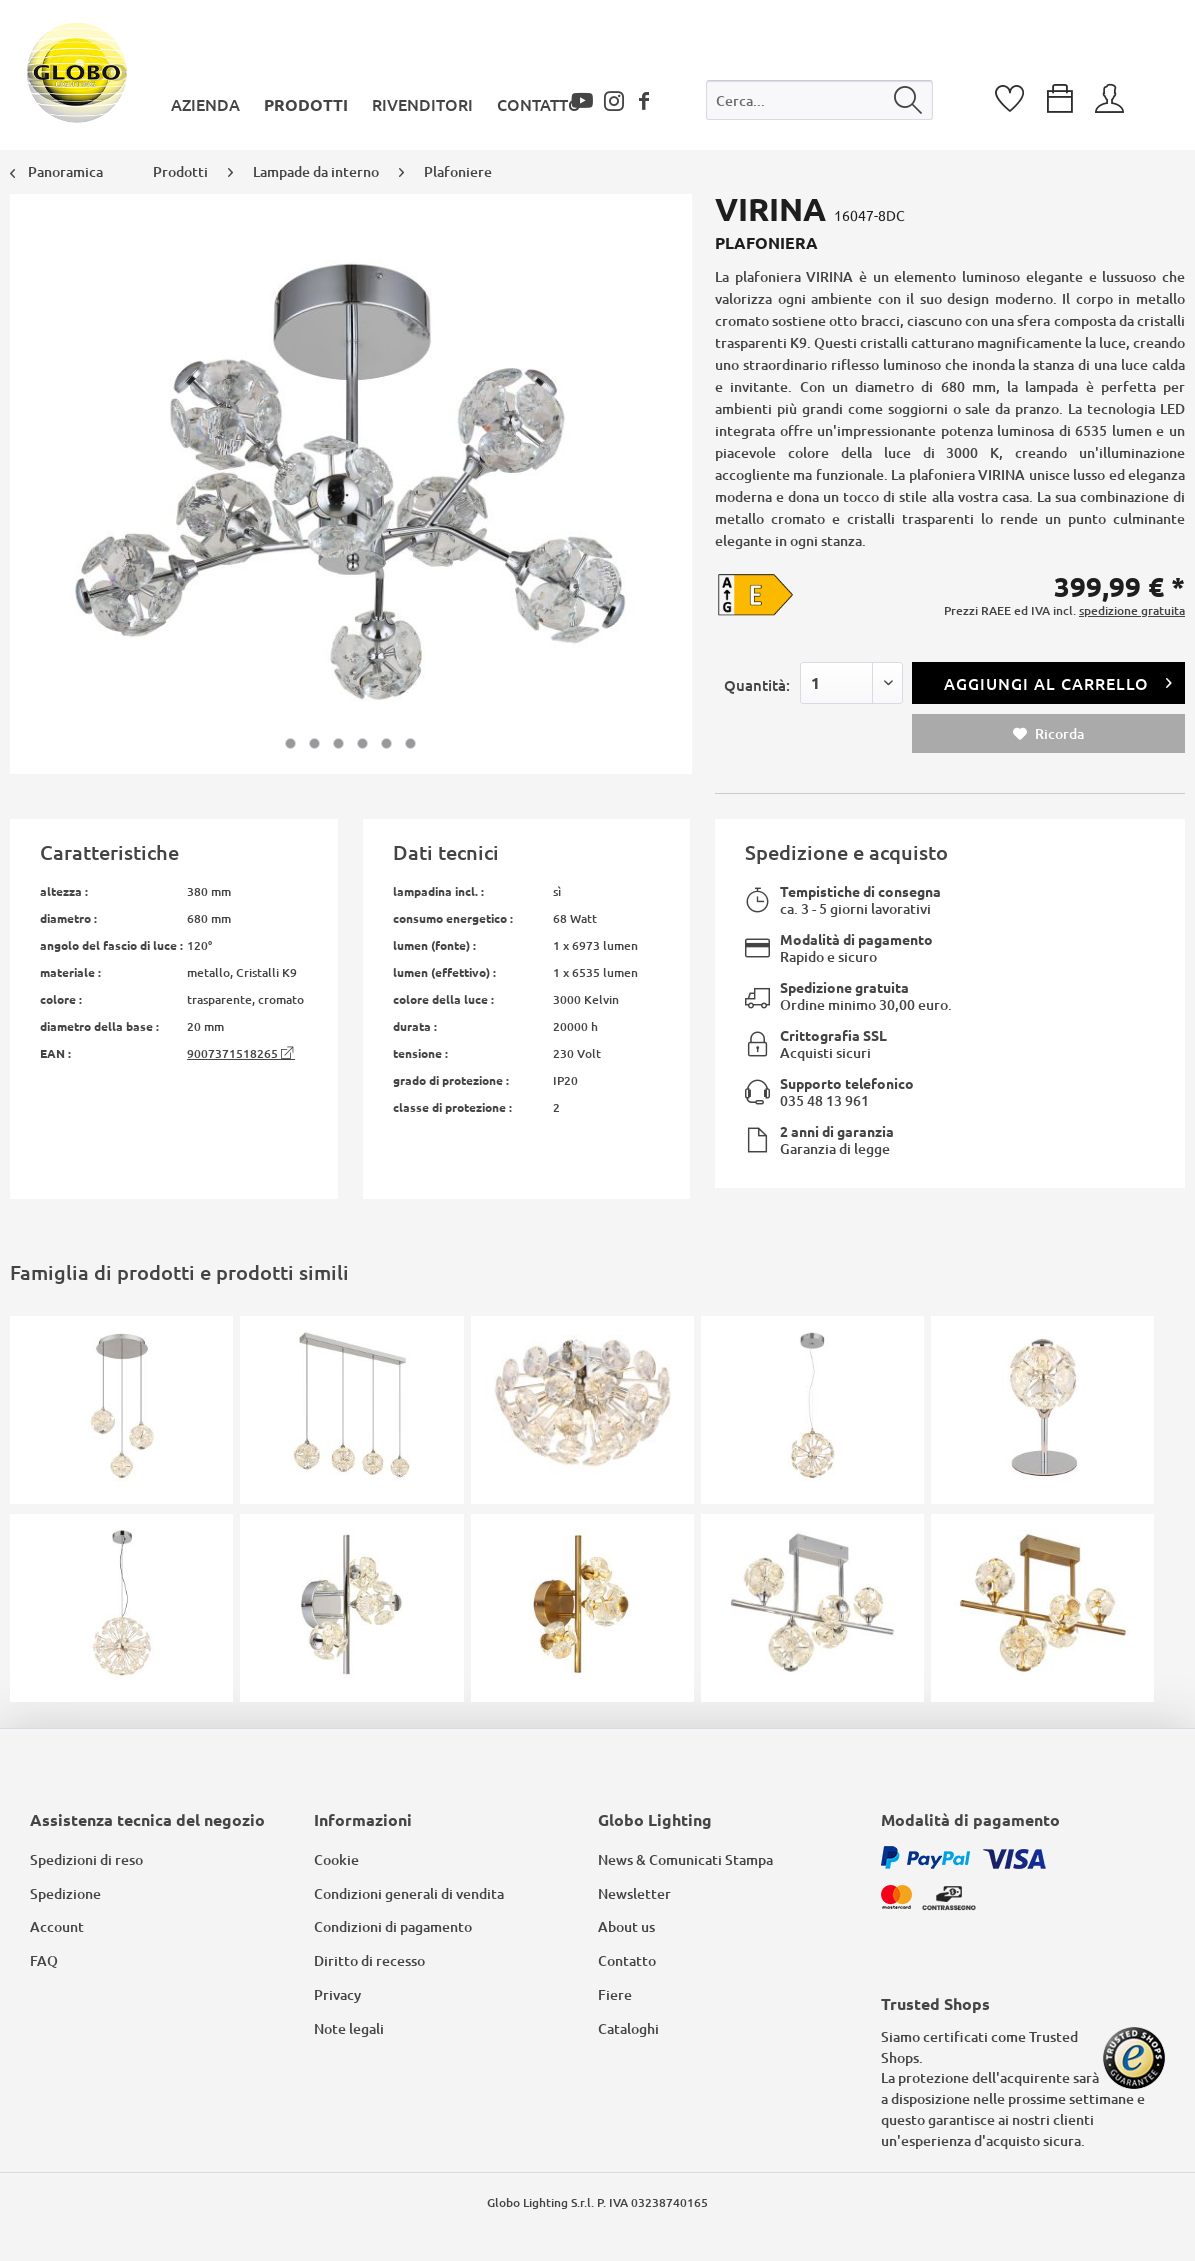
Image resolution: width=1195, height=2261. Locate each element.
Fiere (615, 1994)
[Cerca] (908, 100)
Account (57, 1926)
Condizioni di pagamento (393, 1926)
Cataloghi (628, 2028)
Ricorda (1048, 733)
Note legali (349, 2028)
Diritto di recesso (369, 1960)
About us (626, 1926)
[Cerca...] (819, 100)
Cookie (336, 1859)
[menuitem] (819, 104)
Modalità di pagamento (856, 939)
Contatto (627, 1960)
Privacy (337, 1994)
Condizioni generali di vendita (409, 1893)
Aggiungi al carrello (1058, 680)
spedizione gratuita (1132, 610)
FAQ (44, 1960)
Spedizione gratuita (844, 987)
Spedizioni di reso (86, 1859)
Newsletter (634, 1893)
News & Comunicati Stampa (685, 1859)
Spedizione (65, 1893)
